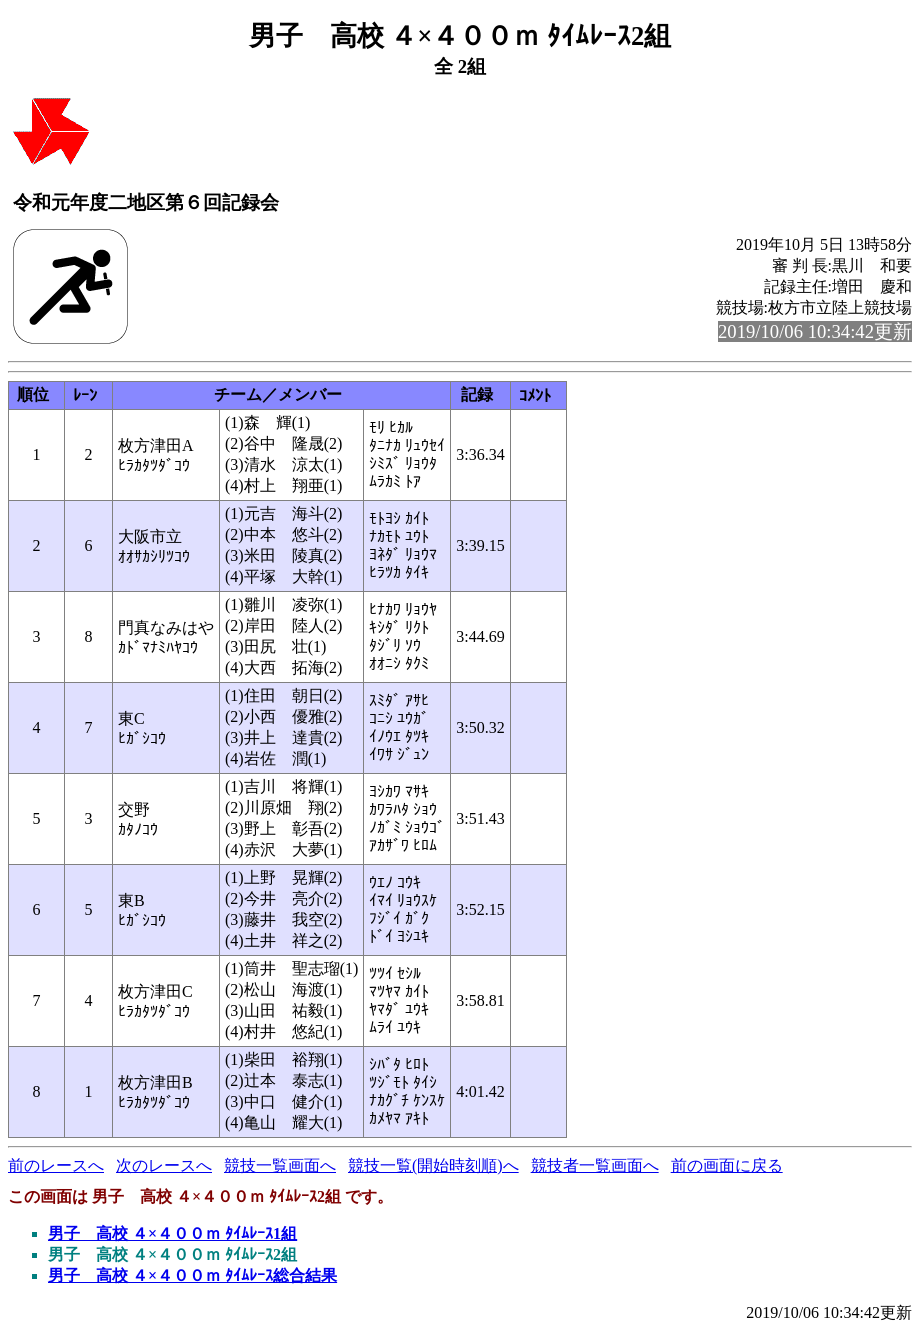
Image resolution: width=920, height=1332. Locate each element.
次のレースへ (164, 1165)
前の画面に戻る (727, 1165)
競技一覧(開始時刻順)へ (433, 1165)
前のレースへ (56, 1165)
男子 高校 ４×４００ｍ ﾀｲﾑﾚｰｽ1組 (172, 1233)
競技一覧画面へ (280, 1165)
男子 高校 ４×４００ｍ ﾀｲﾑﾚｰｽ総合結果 (192, 1275)
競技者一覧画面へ (595, 1165)
